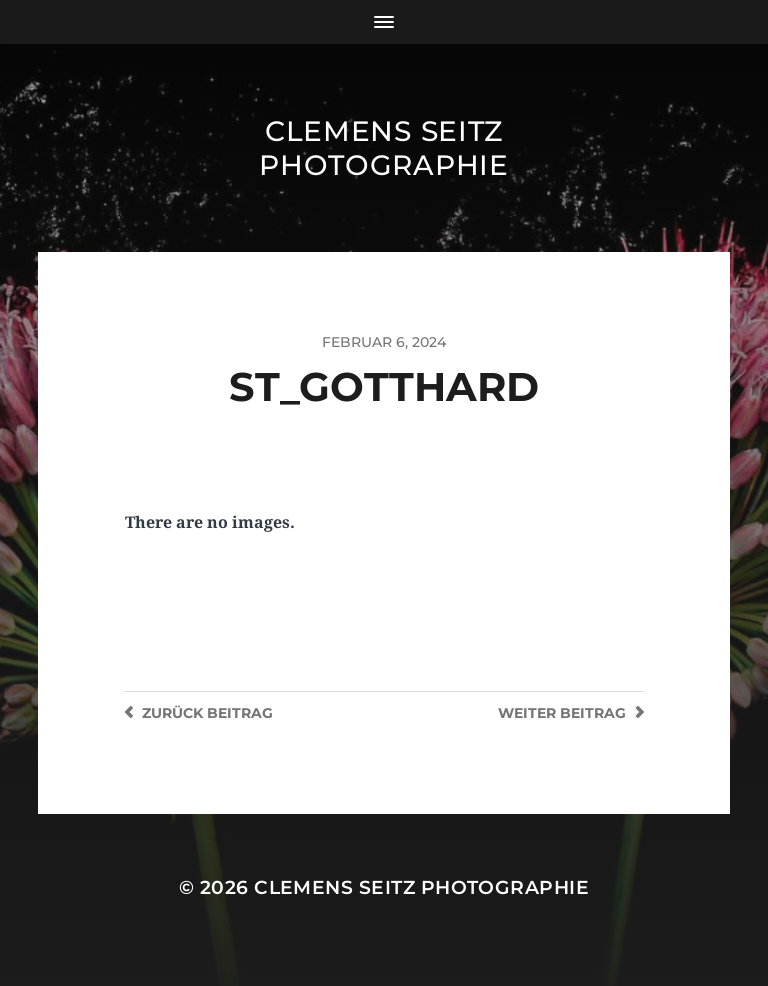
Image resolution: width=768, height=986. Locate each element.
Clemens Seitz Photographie (383, 148)
